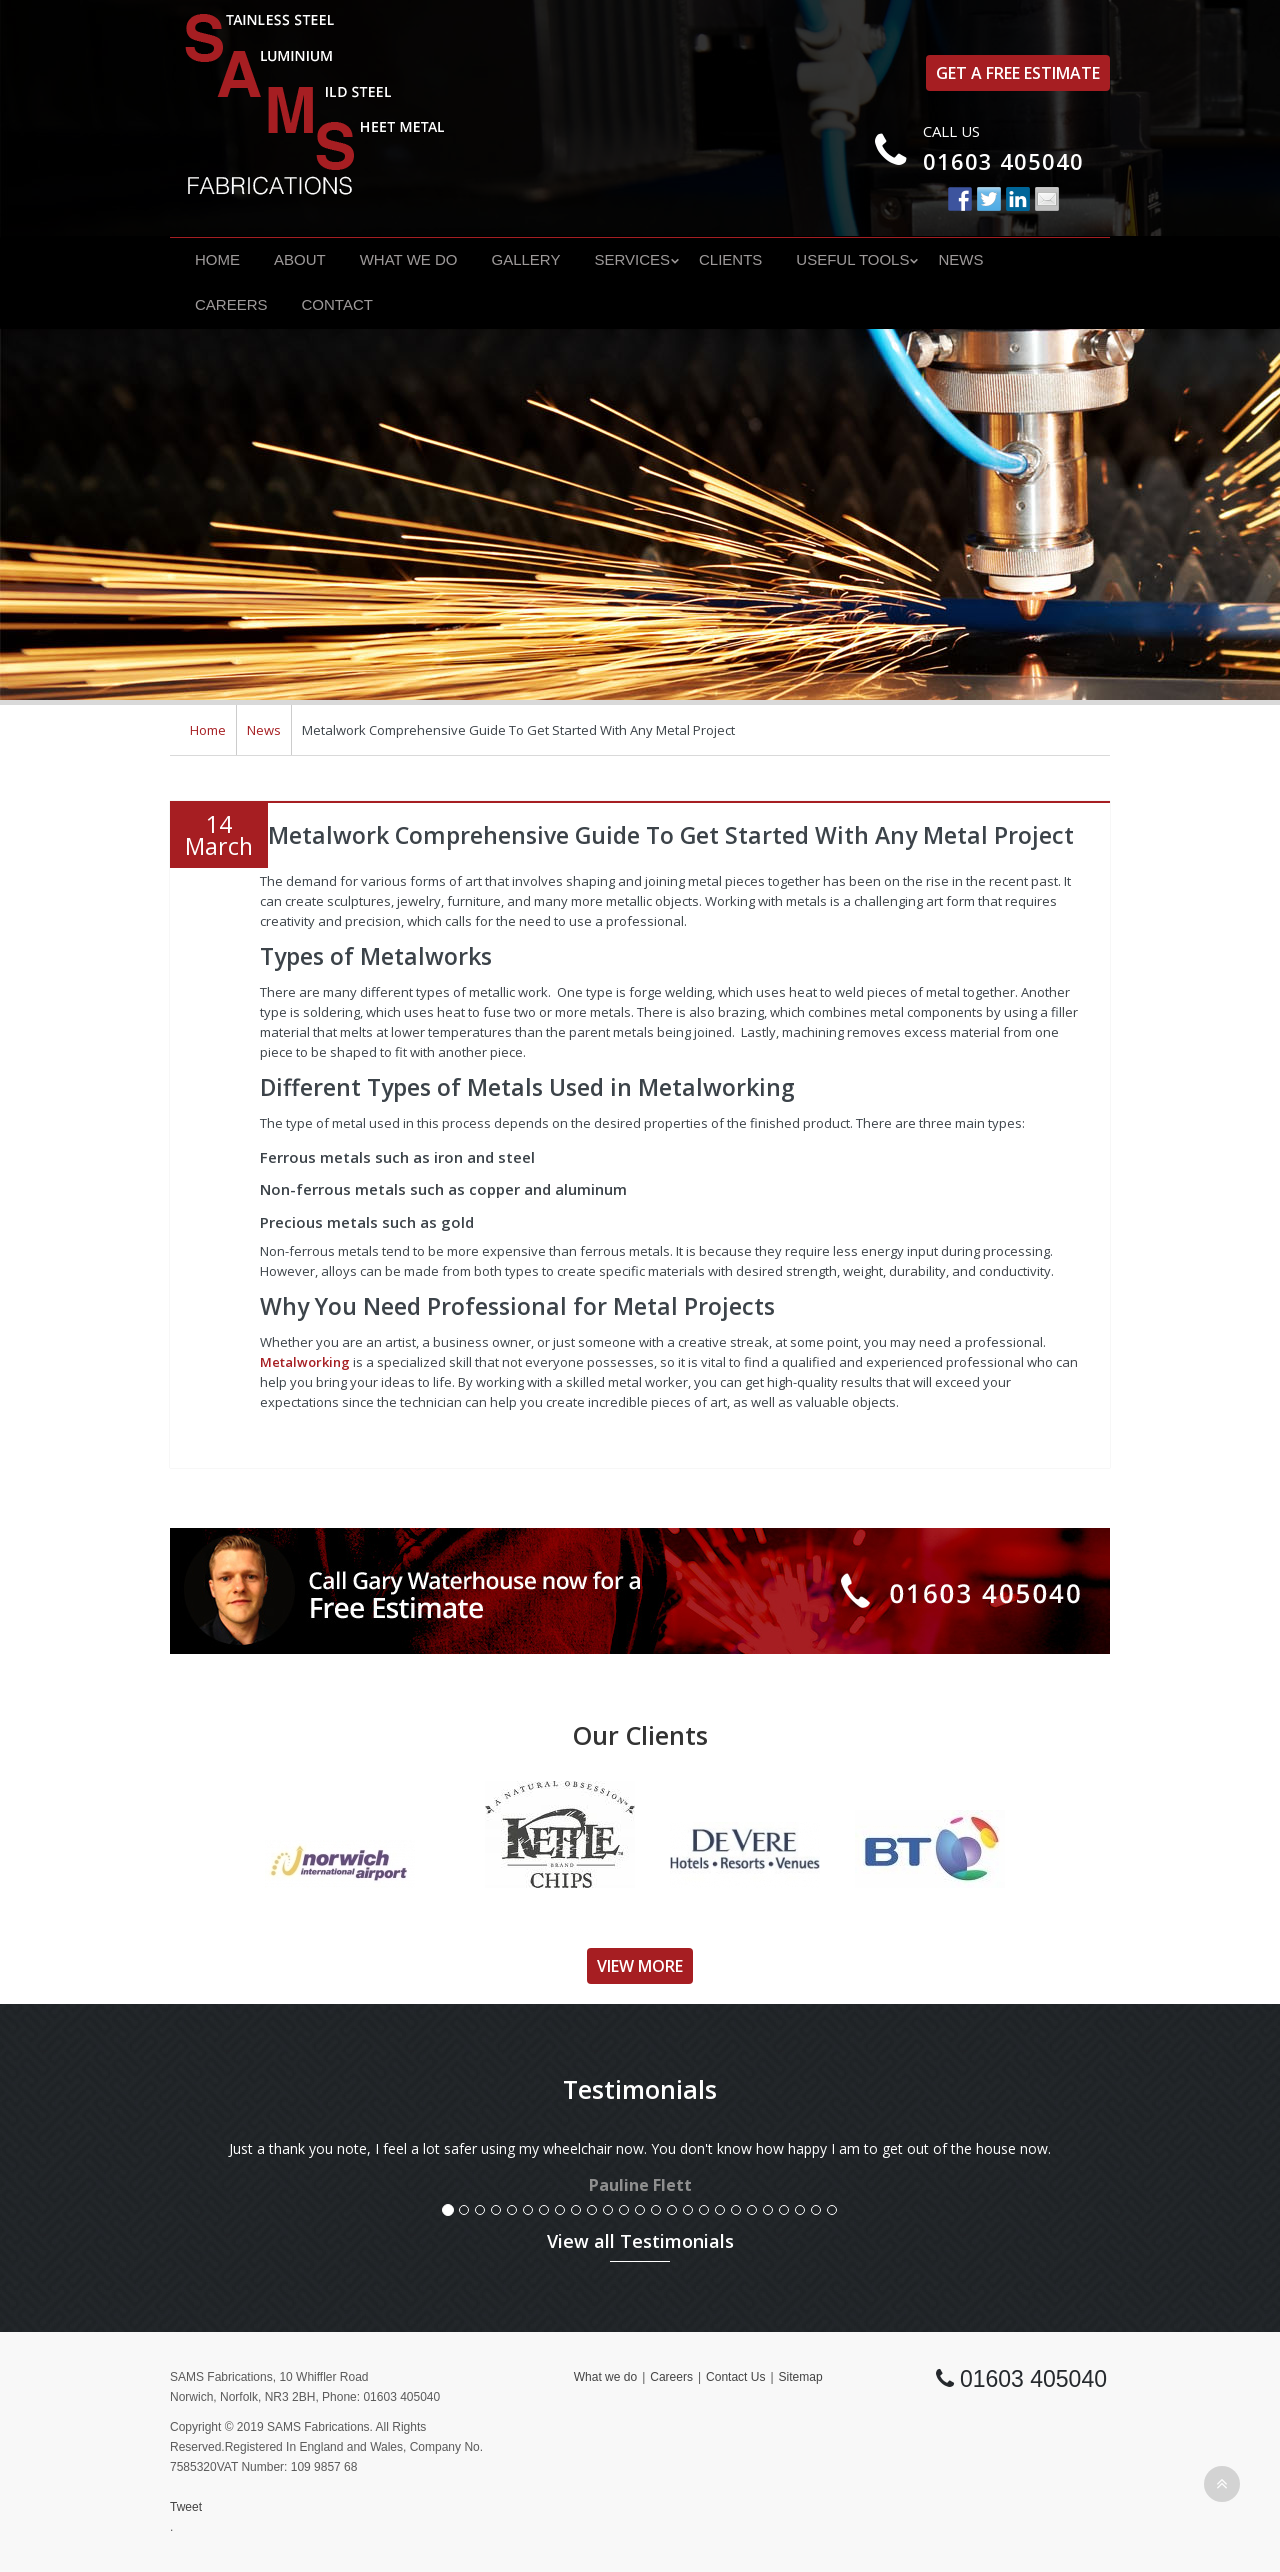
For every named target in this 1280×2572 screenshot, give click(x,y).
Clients (730, 259)
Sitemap (801, 2377)
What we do (409, 259)
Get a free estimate (1018, 73)
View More (640, 1966)
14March (219, 835)
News (960, 259)
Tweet (186, 2507)
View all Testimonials (640, 2241)
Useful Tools (852, 259)
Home (217, 259)
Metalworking (305, 1362)
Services (632, 259)
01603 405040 (1003, 161)
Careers (231, 304)
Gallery (525, 259)
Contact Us (735, 2377)
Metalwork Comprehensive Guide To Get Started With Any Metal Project (671, 835)
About (300, 259)
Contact (337, 304)
